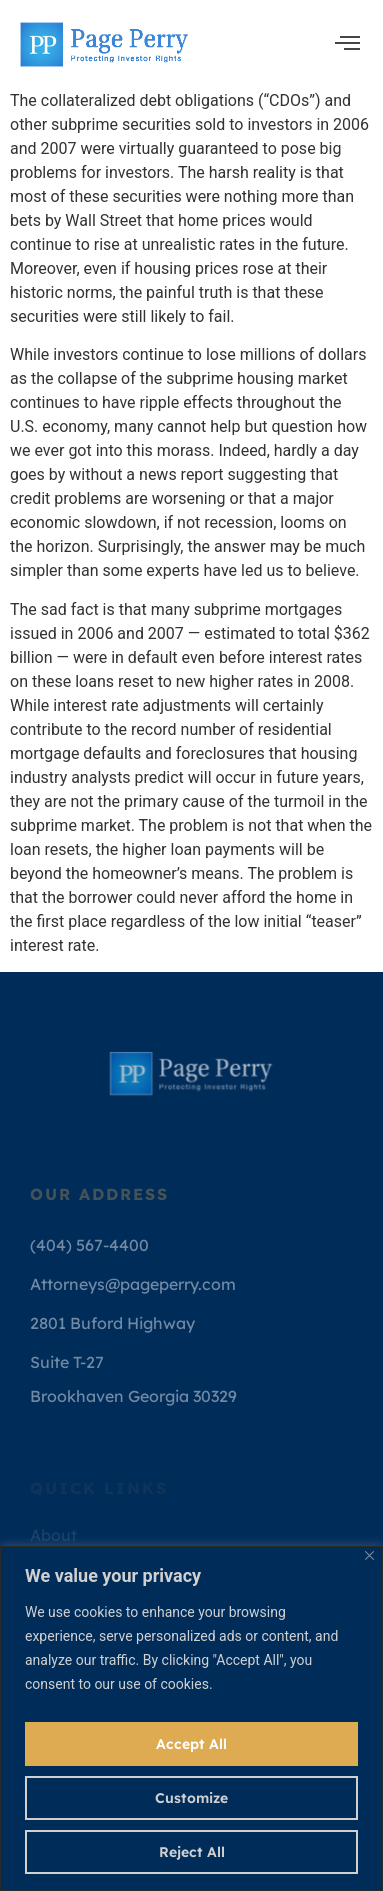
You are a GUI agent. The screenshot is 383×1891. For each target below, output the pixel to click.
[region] (191, 1718)
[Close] (369, 1555)
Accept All (191, 1744)
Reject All (192, 1852)
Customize (191, 1798)
